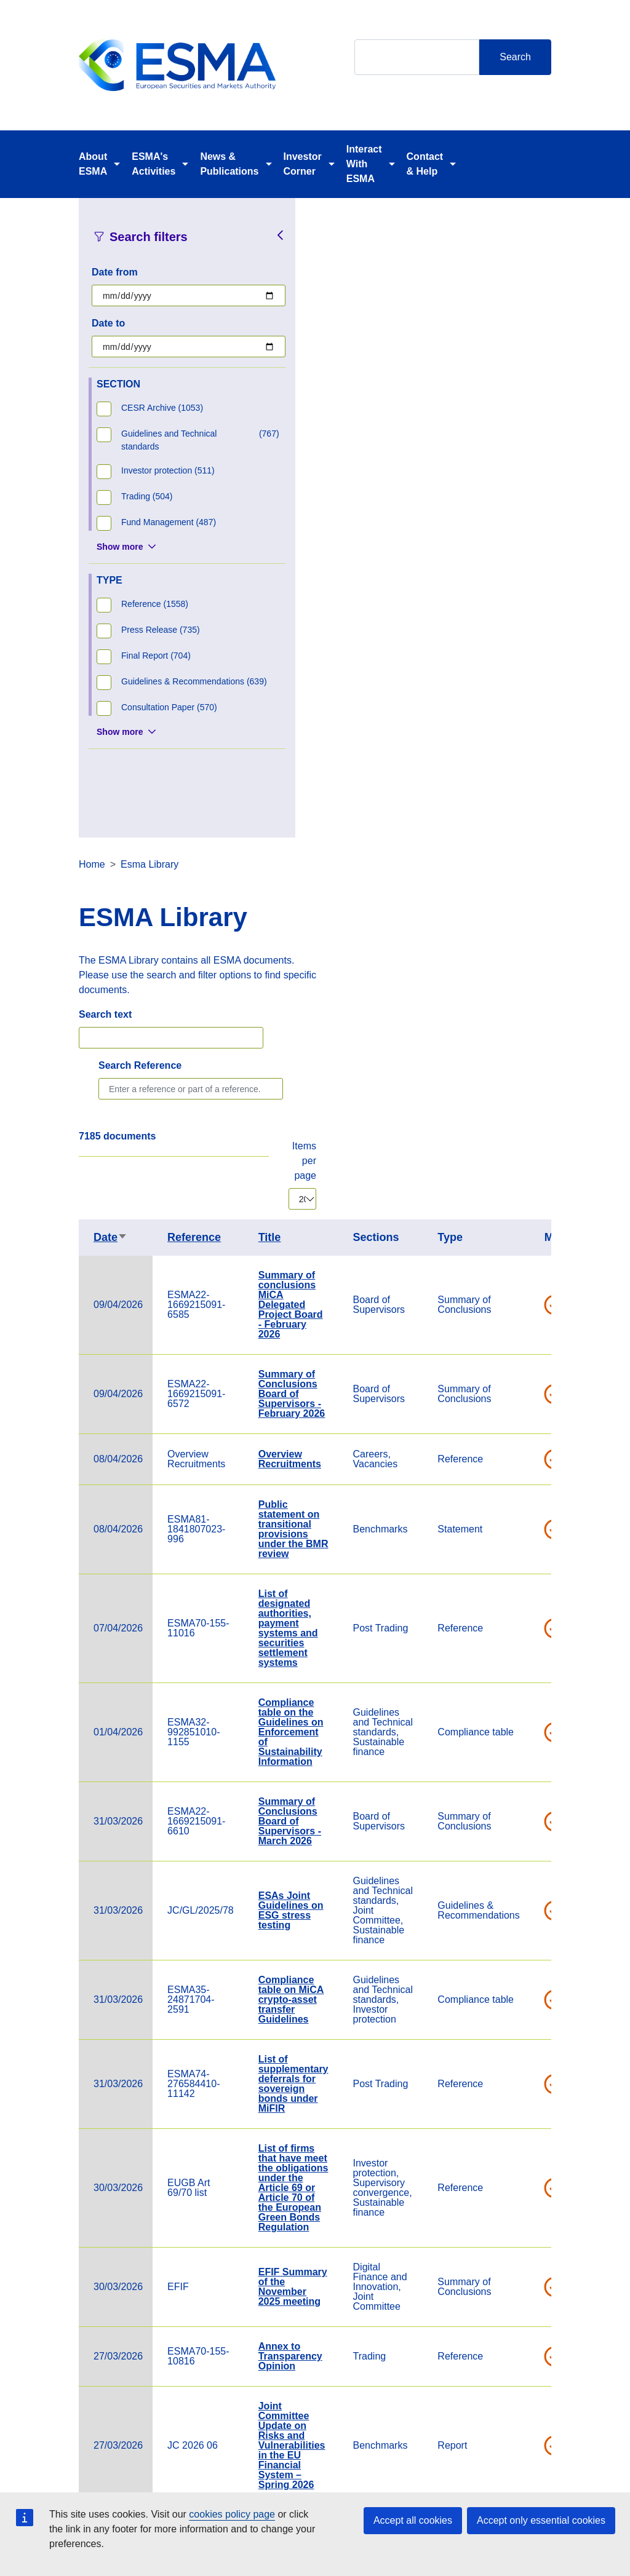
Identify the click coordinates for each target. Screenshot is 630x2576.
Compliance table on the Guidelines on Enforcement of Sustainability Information (526, 1092)
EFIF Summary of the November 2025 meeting (527, 1647)
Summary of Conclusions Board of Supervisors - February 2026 (526, 754)
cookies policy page (232, 2514)
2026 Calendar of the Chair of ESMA (526, 1895)
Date (345, 598)
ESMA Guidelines (518, 2128)
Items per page (539, 521)
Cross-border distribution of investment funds (526, 2197)
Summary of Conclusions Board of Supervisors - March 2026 (524, 1182)
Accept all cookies (412, 2520)
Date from (115, 272)
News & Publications (229, 163)
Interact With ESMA (364, 164)
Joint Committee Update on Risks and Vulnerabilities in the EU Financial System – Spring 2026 (526, 1805)
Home (327, 225)
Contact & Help (425, 163)
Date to (108, 323)
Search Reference (375, 426)
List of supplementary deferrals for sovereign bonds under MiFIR (528, 1444)
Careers (223, 2486)
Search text (340, 375)
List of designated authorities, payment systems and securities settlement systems (523, 988)
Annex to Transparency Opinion (525, 1717)
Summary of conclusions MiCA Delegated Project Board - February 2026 (525, 665)
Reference (429, 598)
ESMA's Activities (153, 163)
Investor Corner (303, 163)
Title (504, 598)
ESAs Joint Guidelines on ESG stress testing (526, 1271)
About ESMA (93, 163)
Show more (120, 547)
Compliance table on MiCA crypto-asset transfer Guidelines (526, 1360)
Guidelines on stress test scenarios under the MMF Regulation (528, 1964)
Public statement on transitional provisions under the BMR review (528, 889)
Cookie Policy (404, 2486)
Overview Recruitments (524, 819)
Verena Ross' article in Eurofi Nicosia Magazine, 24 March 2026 (526, 2272)
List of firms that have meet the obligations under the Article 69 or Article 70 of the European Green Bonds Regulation (528, 1548)
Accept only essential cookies (541, 2520)
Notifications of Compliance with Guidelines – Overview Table (527, 2049)
